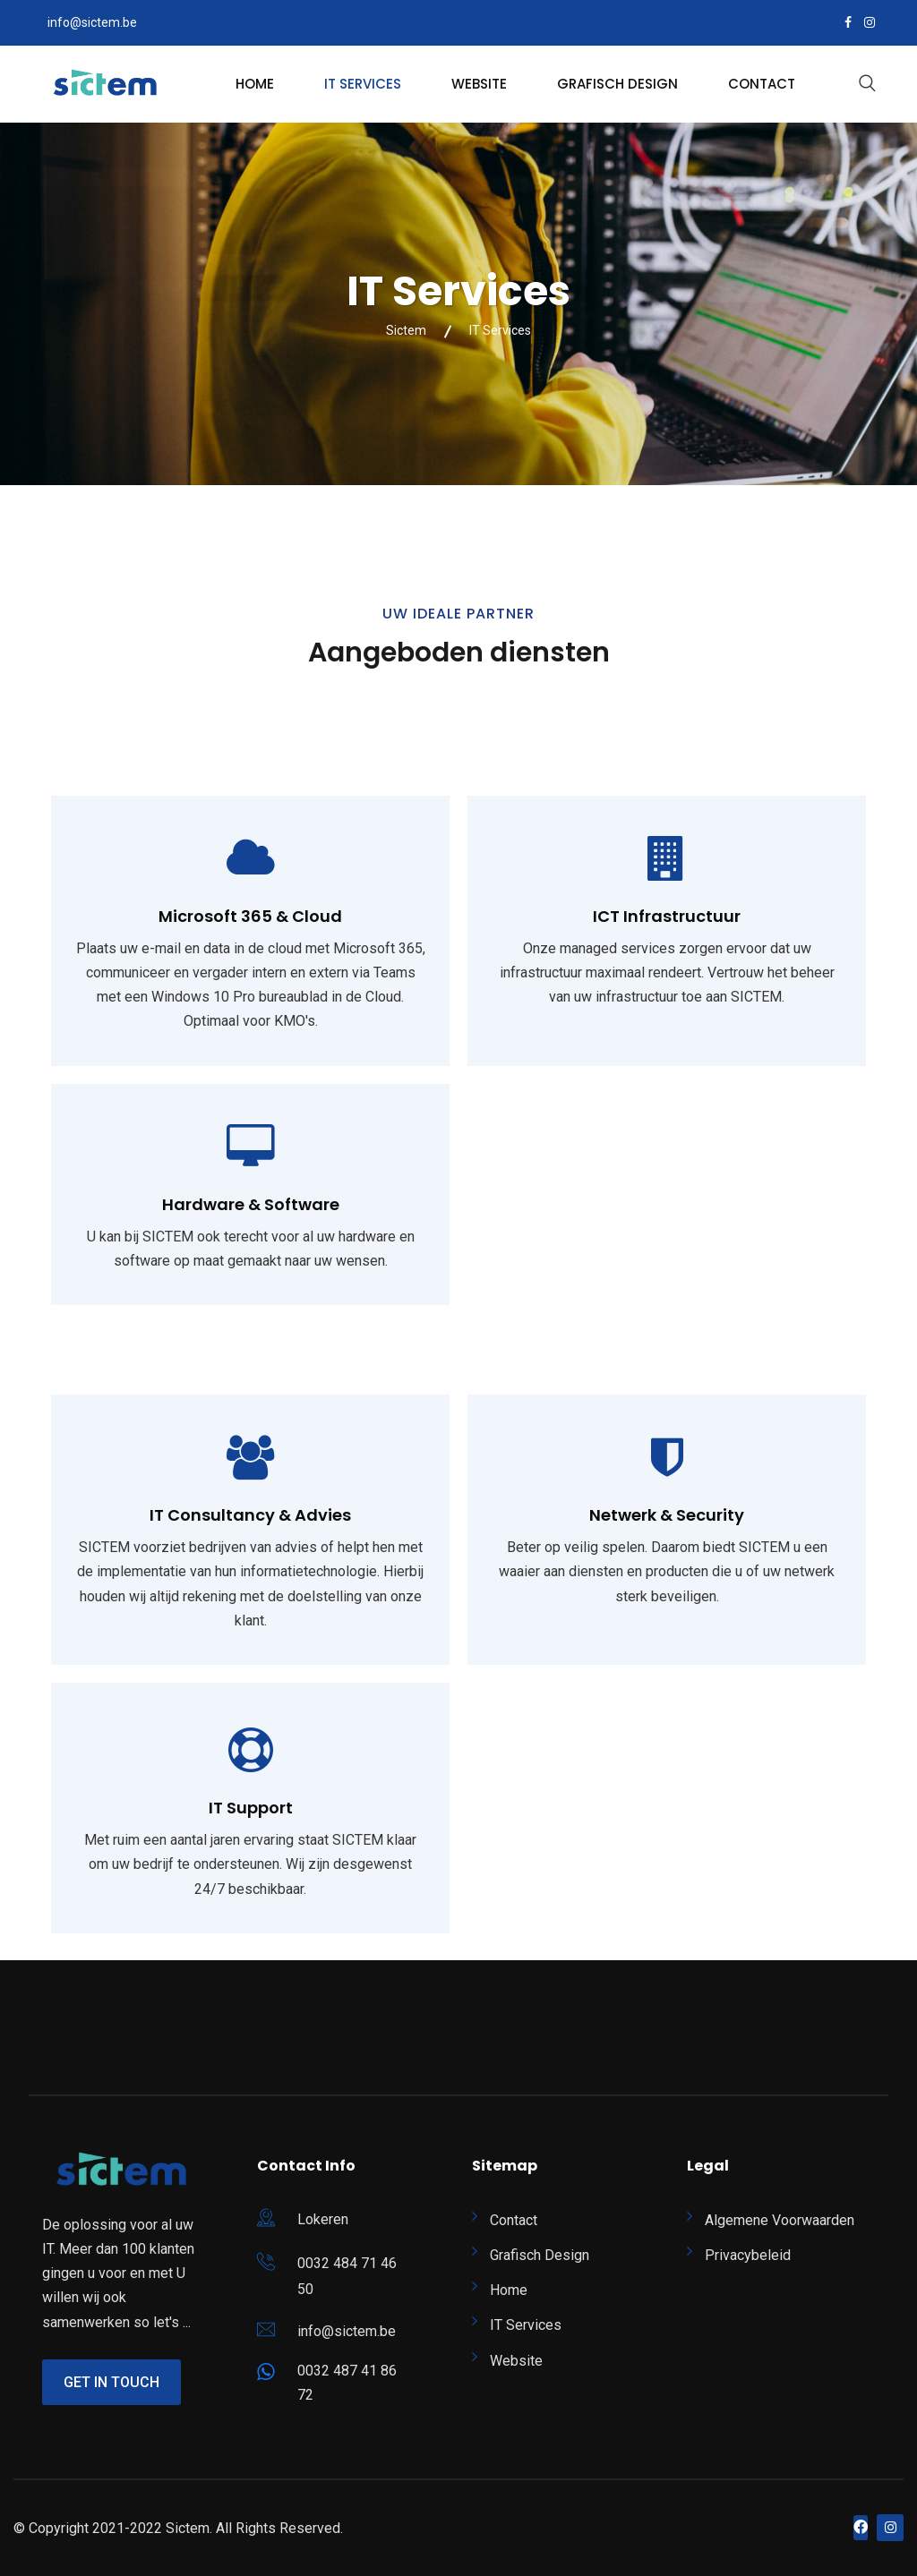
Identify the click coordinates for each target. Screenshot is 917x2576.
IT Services (362, 83)
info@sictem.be (92, 22)
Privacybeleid (748, 2255)
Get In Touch (111, 2382)
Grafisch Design (617, 83)
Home (255, 83)
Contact (761, 83)
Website (479, 83)
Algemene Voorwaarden (779, 2220)
